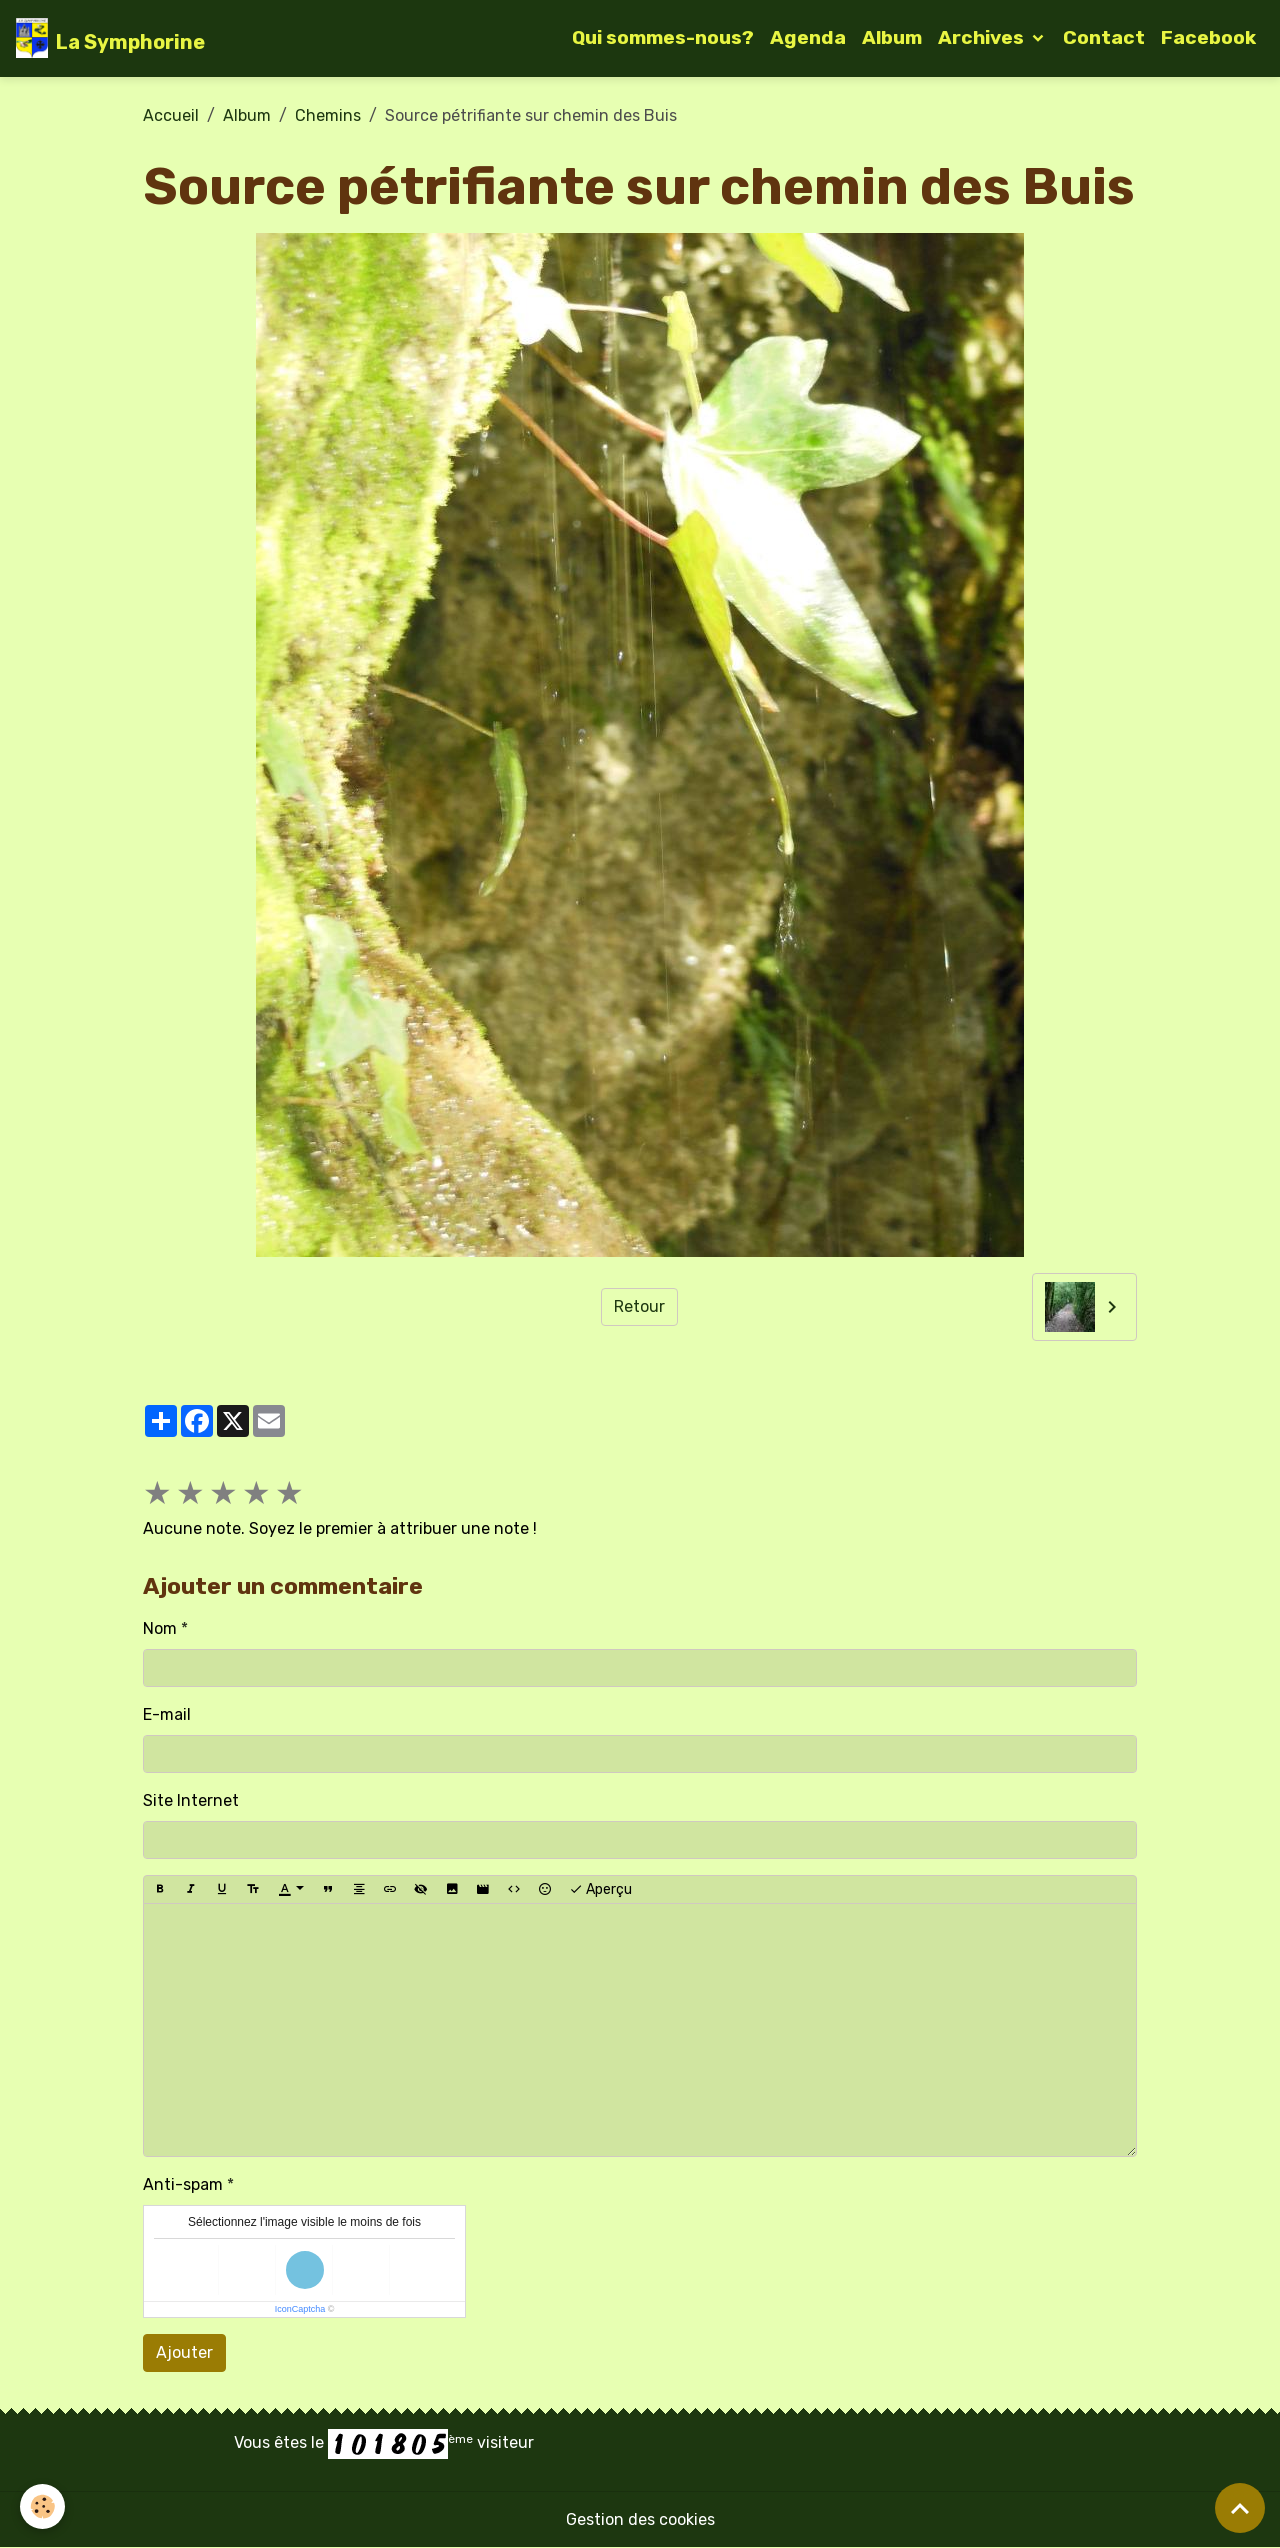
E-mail (167, 1714)
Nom (160, 1628)
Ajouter (184, 2352)
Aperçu (600, 1890)
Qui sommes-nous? (663, 37)
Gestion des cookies (640, 2519)
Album (892, 37)
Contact (1104, 37)
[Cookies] (42, 2506)
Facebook (1208, 37)
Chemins (328, 115)
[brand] (110, 38)
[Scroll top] (1240, 2508)
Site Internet (191, 1800)
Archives (983, 37)
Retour (639, 1306)
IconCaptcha (300, 2309)
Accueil (171, 115)
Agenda (808, 37)
